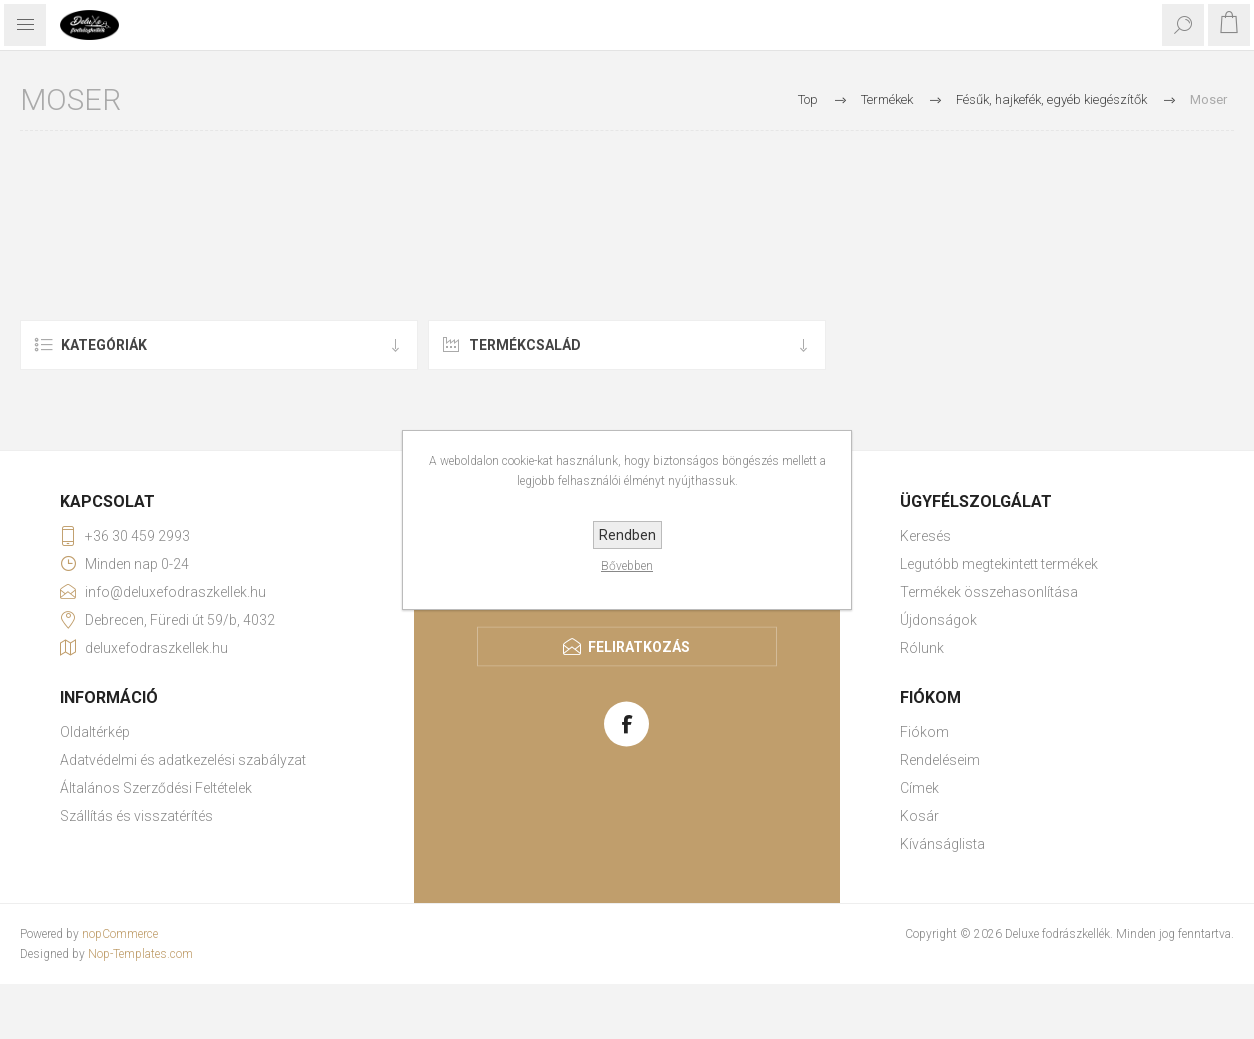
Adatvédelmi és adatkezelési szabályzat (183, 760)
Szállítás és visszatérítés (136, 816)
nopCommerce (120, 934)
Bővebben (627, 566)
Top (808, 99)
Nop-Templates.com (140, 954)
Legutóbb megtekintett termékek (999, 564)
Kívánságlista (942, 844)
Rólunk (922, 648)
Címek (919, 788)
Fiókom (924, 732)
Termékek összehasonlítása (989, 592)
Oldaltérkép (95, 732)
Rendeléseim (940, 760)
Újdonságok (938, 620)
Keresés (925, 536)
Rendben (627, 535)
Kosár (919, 816)
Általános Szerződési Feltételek (156, 788)
